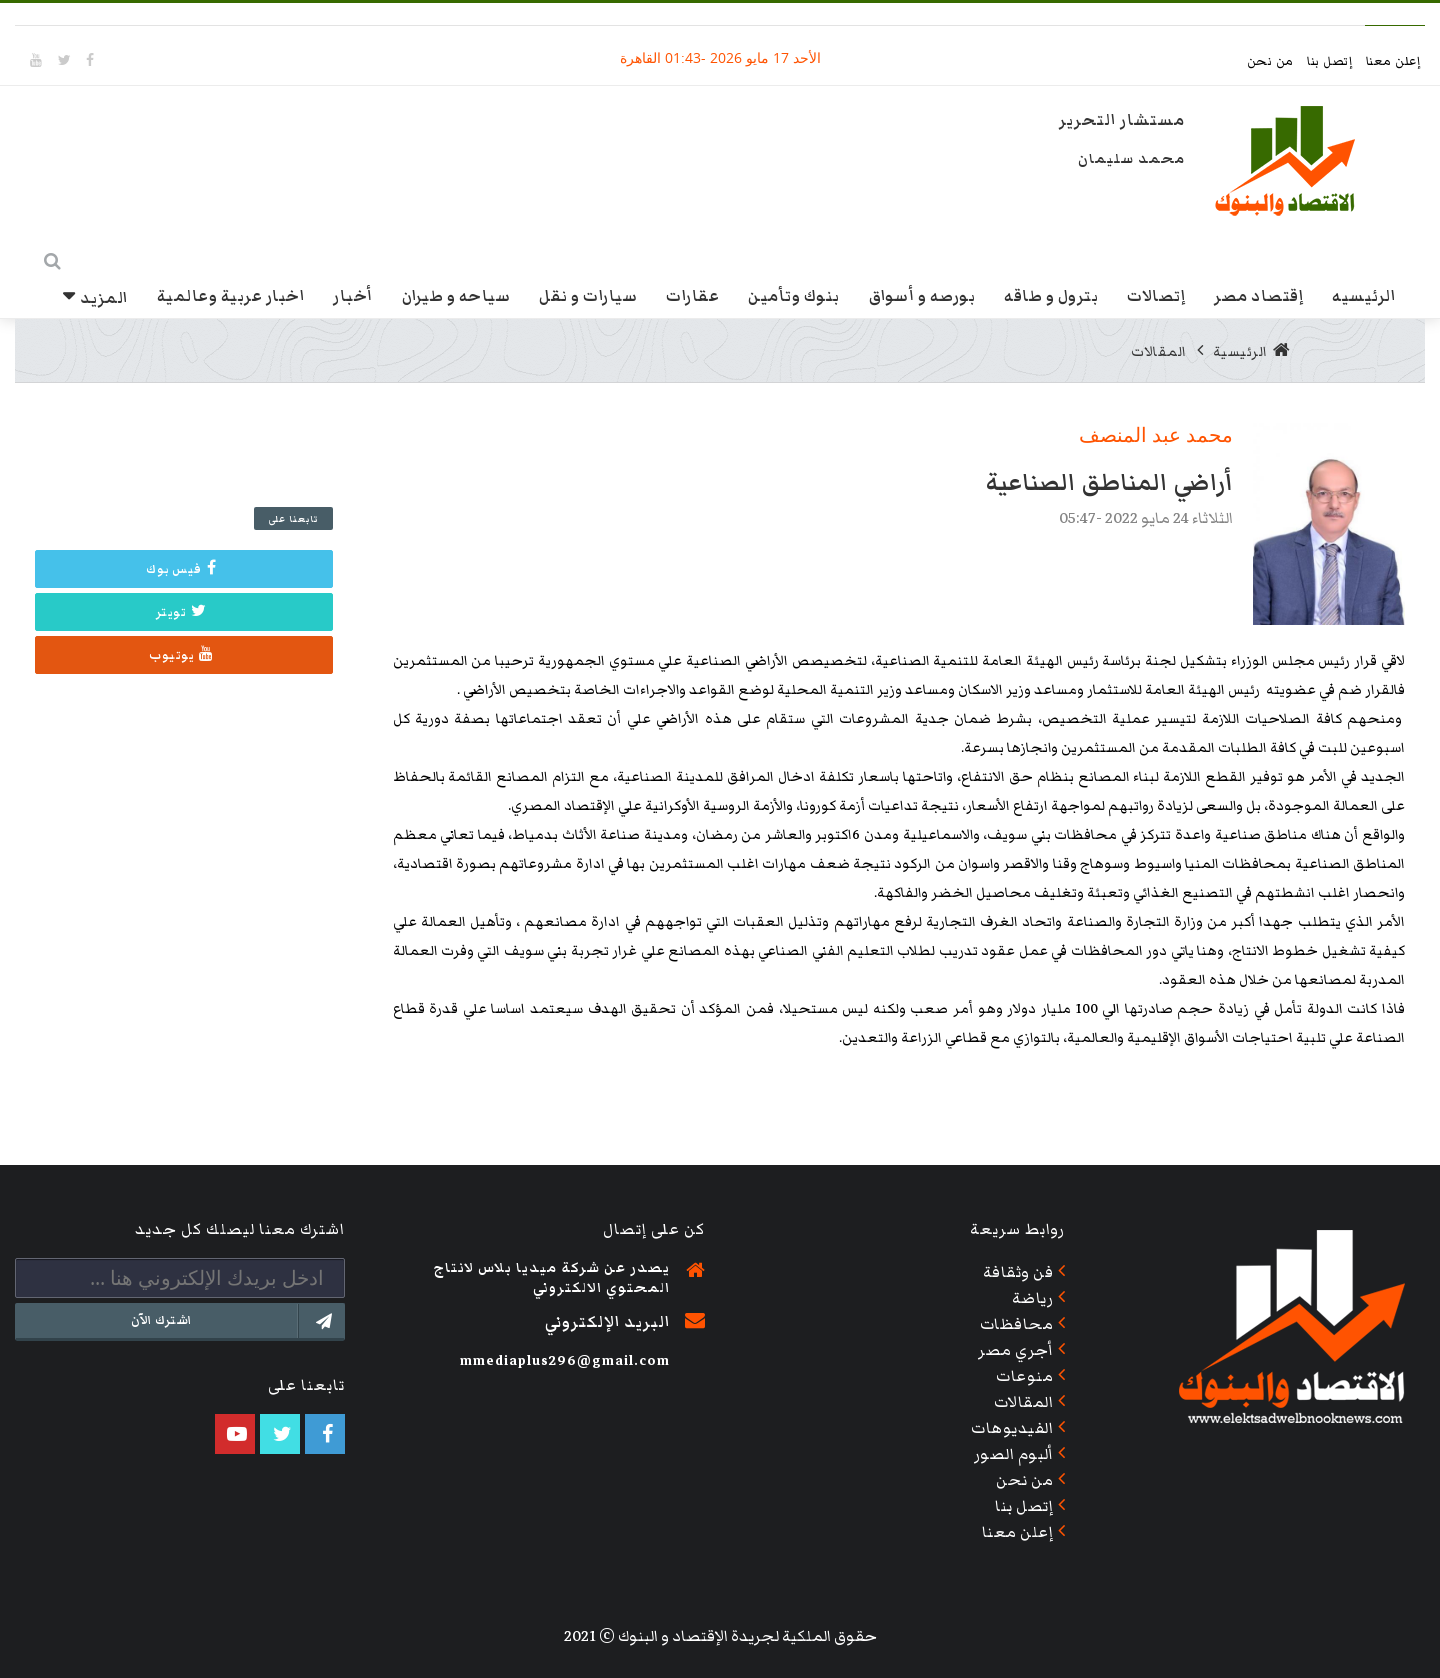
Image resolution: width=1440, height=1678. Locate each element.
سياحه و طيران (456, 295)
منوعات (1024, 1376)
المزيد (104, 297)
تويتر (181, 611)
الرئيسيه (1363, 295)
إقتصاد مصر (1258, 295)
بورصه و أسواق (922, 295)
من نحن (1272, 61)
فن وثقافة (1018, 1272)
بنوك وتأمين (794, 295)
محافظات (1017, 1324)
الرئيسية (1252, 351)
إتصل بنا (1331, 61)
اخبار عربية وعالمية (231, 295)
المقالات (1159, 351)
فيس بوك (181, 568)
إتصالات (1156, 295)
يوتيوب (181, 654)
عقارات (692, 295)
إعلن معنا (1393, 61)
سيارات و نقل (588, 295)
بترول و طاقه (1051, 295)
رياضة (1033, 1298)
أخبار (353, 295)
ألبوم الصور (1014, 1454)
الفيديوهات (1012, 1428)
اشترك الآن (237, 1321)
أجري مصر (1015, 1350)
